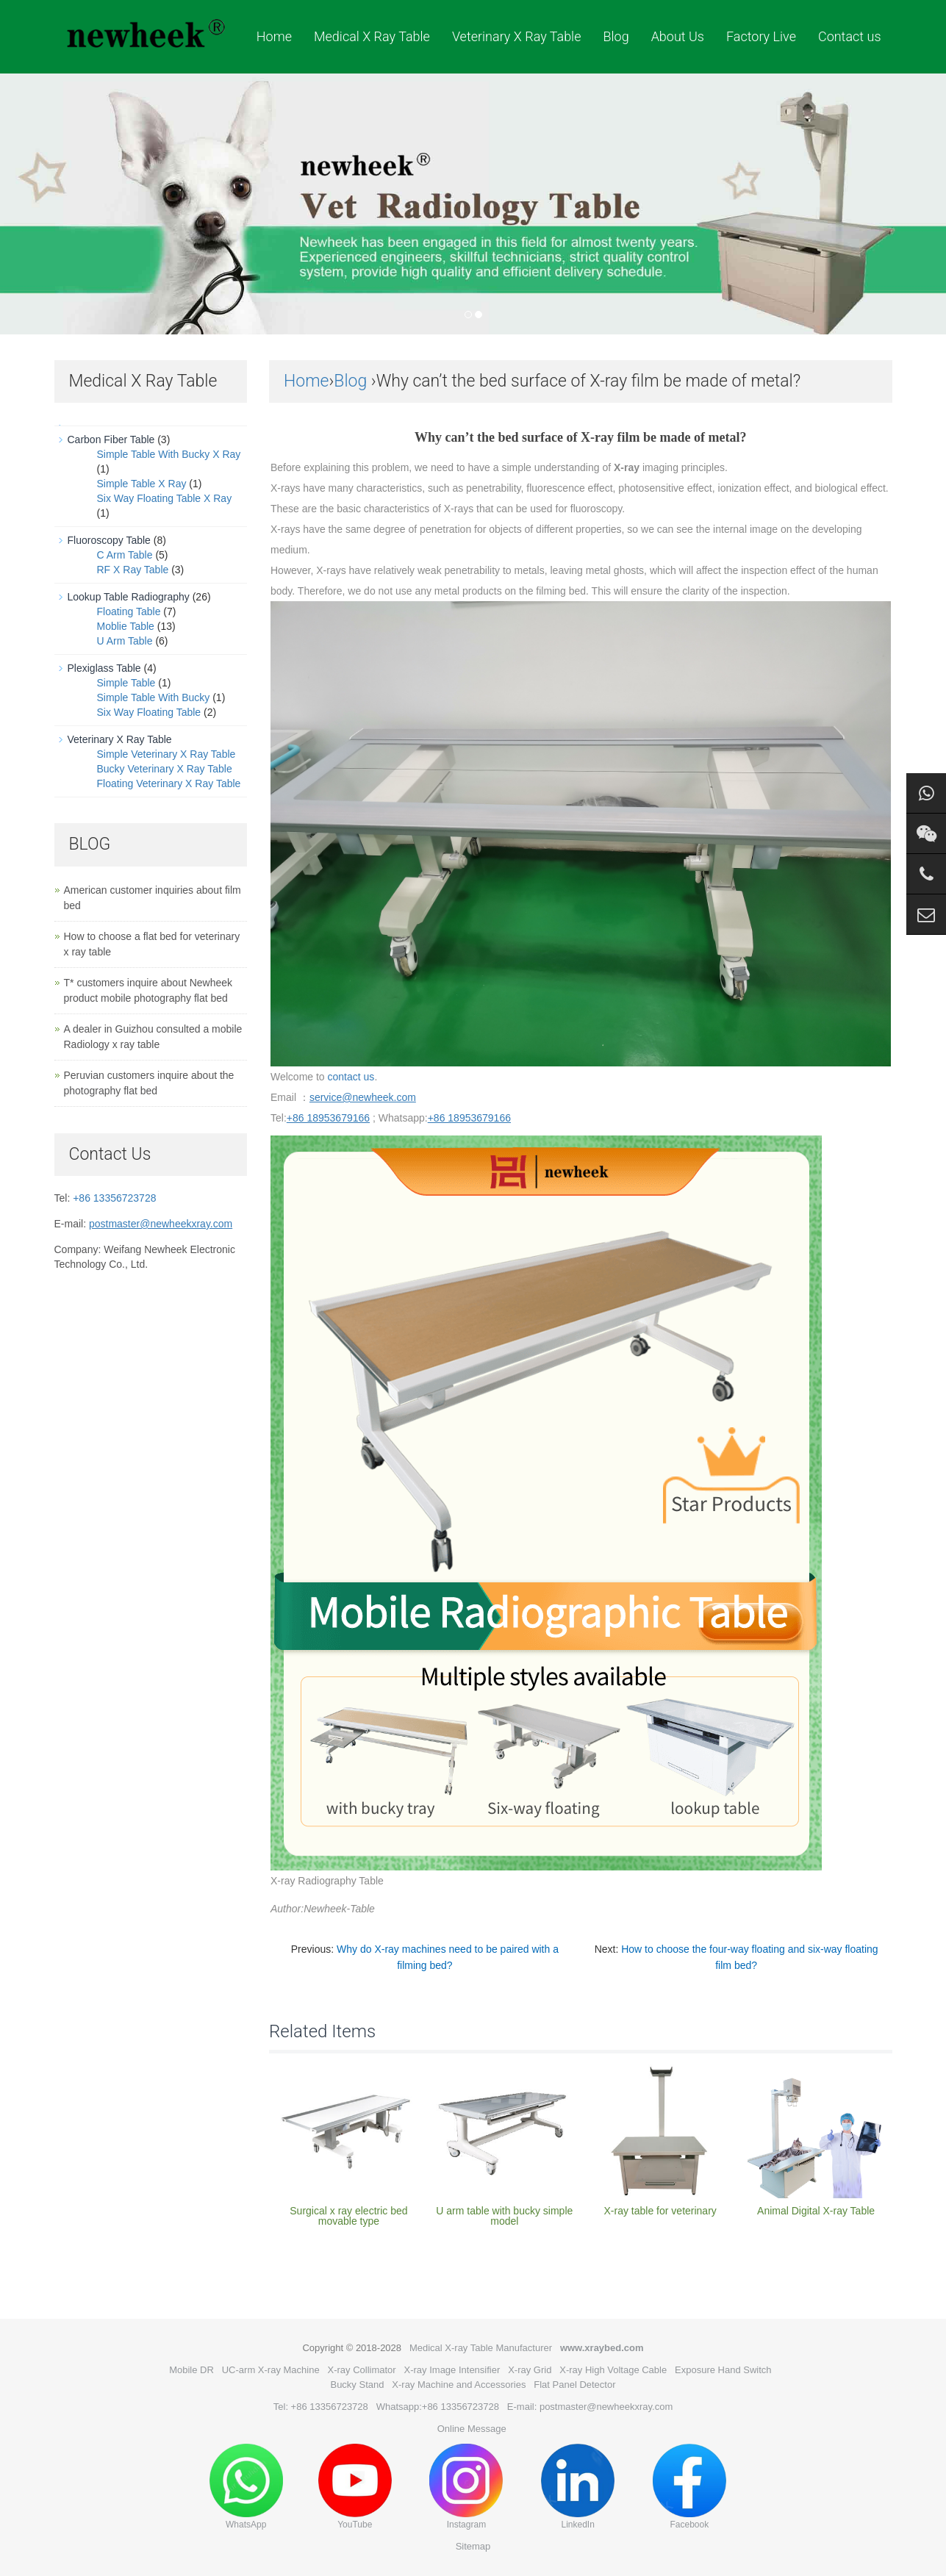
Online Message (471, 2428)
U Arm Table (125, 641)
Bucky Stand (357, 2384)
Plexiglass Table (104, 668)
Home (274, 36)
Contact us (849, 36)
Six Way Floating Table (149, 712)
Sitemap (473, 2546)
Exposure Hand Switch (723, 2369)
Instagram (466, 2487)
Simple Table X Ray (142, 483)
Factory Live (761, 36)
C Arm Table (125, 555)
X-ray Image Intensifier (452, 2369)
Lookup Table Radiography (129, 597)
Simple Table (126, 683)
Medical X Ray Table (372, 36)
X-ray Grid (529, 2369)
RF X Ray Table (133, 569)
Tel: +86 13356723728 (320, 2406)
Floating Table (129, 611)
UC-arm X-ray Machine (271, 2369)
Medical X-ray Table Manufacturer (480, 2347)
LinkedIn (577, 2487)
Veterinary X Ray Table (516, 36)
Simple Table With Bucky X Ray (169, 454)
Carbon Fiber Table (111, 439)
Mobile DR (191, 2369)
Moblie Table (125, 626)
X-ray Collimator (361, 2369)
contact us (351, 1077)
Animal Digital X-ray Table (816, 2211)
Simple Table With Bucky (153, 697)
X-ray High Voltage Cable (613, 2369)
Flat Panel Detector (574, 2384)
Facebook (689, 2487)
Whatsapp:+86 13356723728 (437, 2406)
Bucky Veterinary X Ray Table (164, 769)
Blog (615, 36)
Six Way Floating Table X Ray (164, 498)
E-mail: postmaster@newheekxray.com (590, 2406)
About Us (677, 36)
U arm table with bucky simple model (504, 2216)
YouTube (355, 2487)
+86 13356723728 (114, 1198)
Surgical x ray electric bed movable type (348, 2216)
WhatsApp (246, 2487)
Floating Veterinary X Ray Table (169, 783)
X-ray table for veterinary (660, 2211)
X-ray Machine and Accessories (459, 2384)
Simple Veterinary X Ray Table (166, 754)
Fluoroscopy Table (109, 540)
